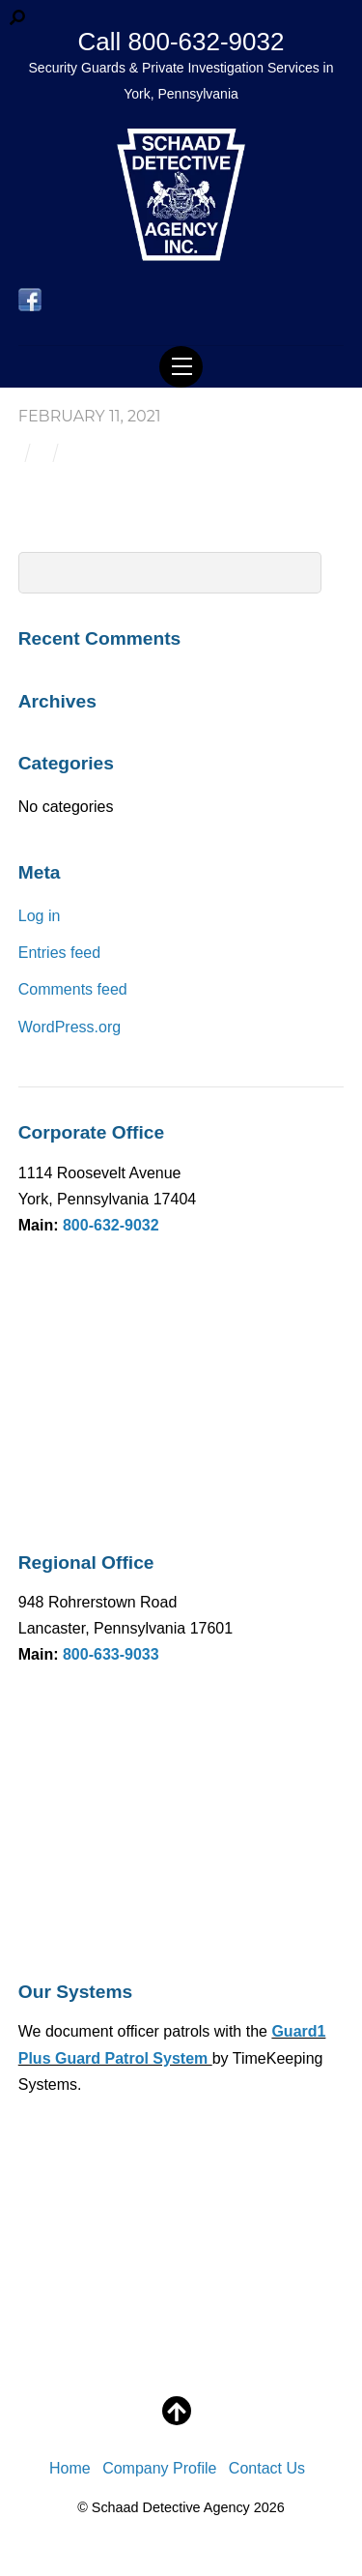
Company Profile (159, 2468)
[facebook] (30, 300)
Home (70, 2468)
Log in (39, 916)
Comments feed (72, 989)
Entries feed (59, 952)
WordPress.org (69, 1027)
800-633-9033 (111, 1654)
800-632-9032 (111, 1225)
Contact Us (267, 2468)
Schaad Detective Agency (171, 2507)
